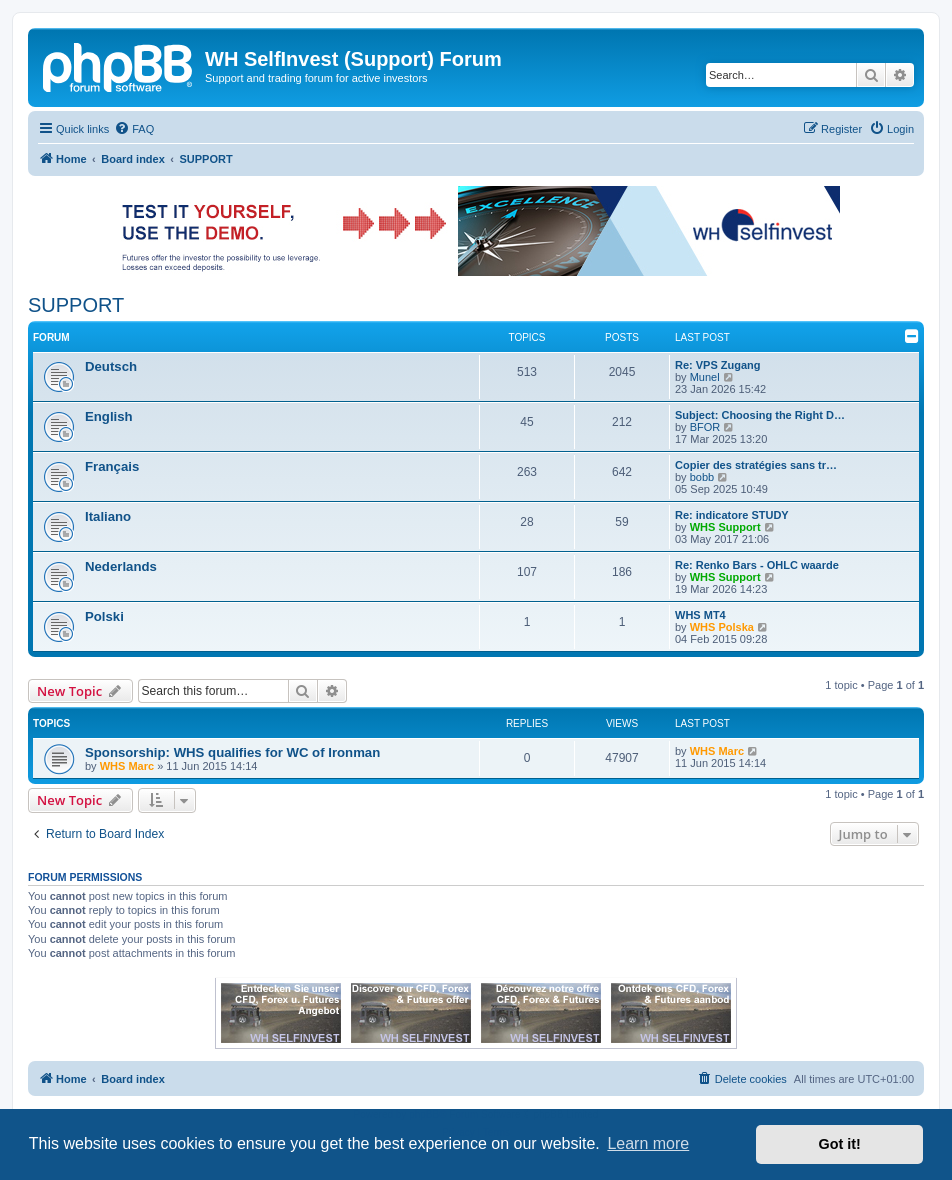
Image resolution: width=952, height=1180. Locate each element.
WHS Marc (127, 766)
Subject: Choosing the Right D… (760, 415)
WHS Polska (722, 627)
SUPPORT (76, 305)
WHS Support (725, 527)
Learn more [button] (648, 1143)
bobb (702, 477)
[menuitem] (134, 129)
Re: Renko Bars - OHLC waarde (757, 565)
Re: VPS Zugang (718, 365)
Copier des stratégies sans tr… (756, 465)
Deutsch (111, 366)
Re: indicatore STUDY (732, 515)
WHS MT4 (700, 615)
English (109, 416)
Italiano (108, 516)
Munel (705, 377)
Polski (104, 616)
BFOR (705, 427)
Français (112, 466)
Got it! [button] (840, 1144)
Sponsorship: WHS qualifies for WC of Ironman (232, 752)
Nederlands (121, 566)
